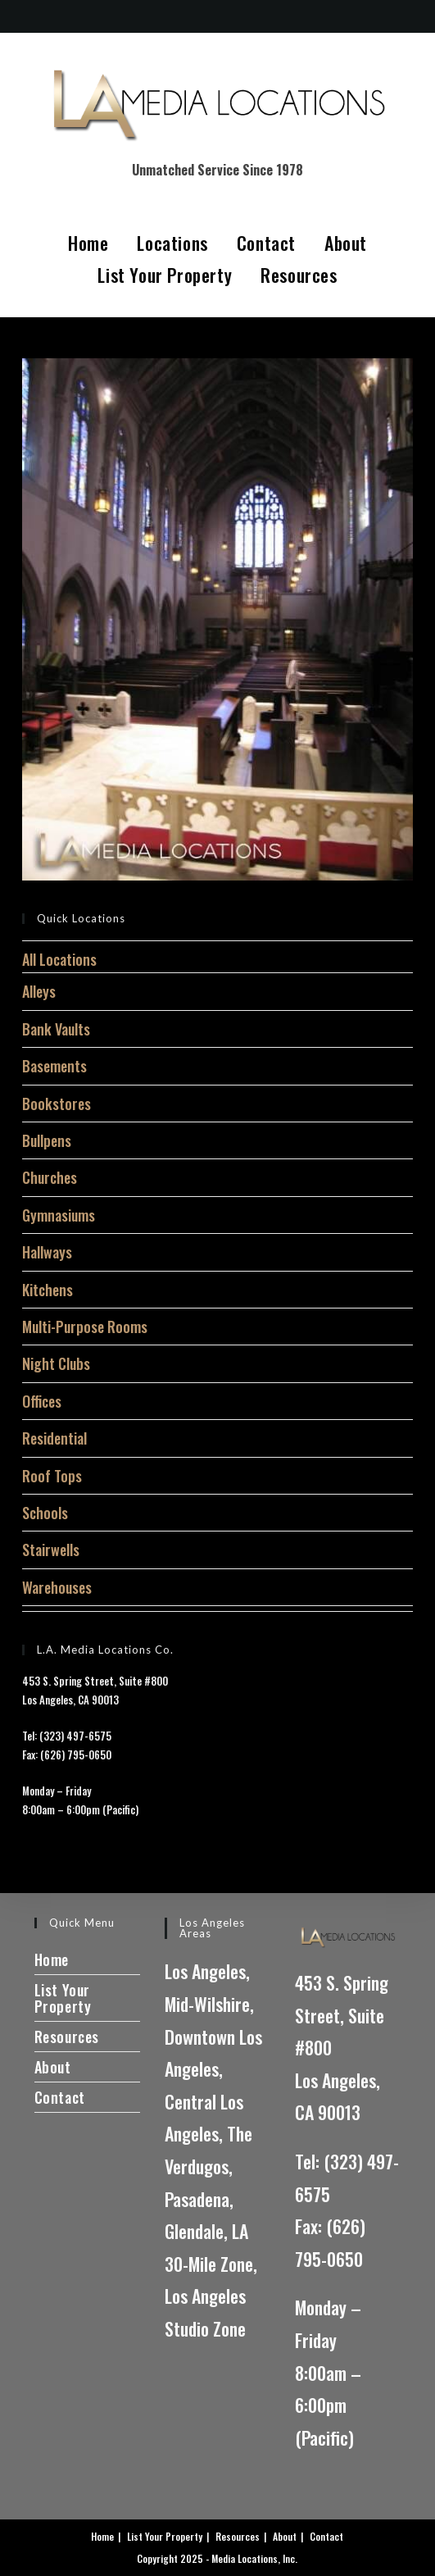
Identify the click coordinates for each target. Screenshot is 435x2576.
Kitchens (47, 1289)
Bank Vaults (56, 1029)
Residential (54, 1438)
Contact (266, 243)
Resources (299, 275)
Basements (54, 1065)
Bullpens (46, 1140)
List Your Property (164, 275)
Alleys (39, 991)
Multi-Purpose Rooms (84, 1326)
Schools (45, 1512)
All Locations (59, 959)
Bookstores (56, 1103)
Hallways (47, 1252)
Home (88, 243)
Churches (49, 1177)
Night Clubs (56, 1363)
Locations (172, 243)
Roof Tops (52, 1475)
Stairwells (50, 1549)
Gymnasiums (58, 1215)
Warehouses (57, 1587)
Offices (41, 1401)
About (345, 243)
